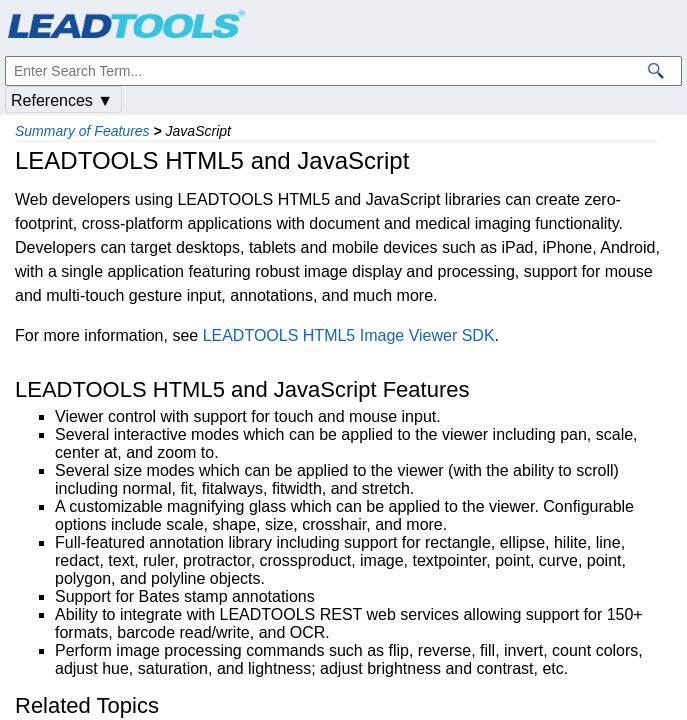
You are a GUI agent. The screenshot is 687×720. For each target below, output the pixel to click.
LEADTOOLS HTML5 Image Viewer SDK (349, 335)
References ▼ (62, 100)
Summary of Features (82, 131)
